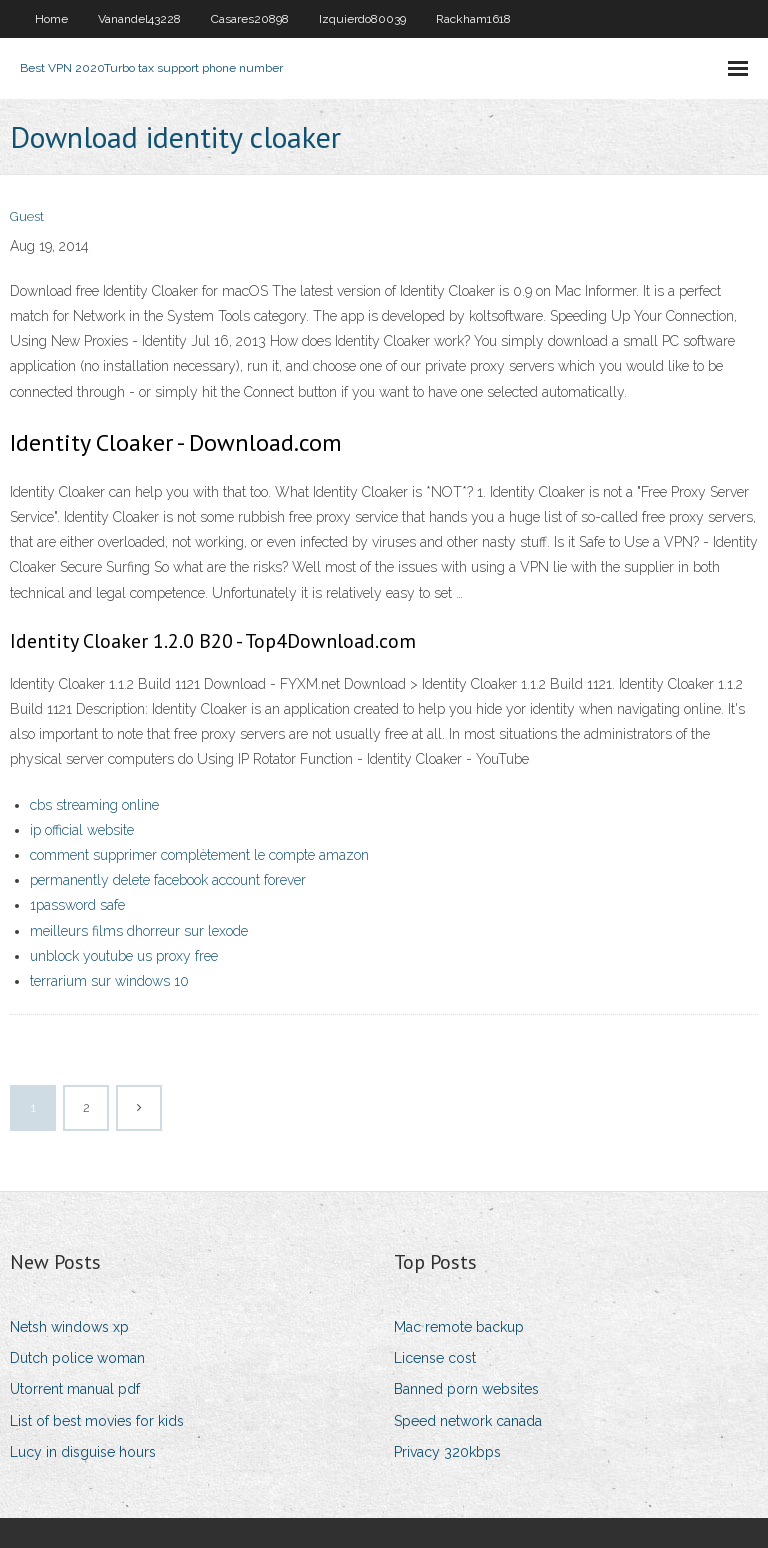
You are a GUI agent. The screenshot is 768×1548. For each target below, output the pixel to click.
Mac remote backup (459, 1327)
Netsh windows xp (69, 1327)
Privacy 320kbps (447, 1452)
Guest (27, 216)
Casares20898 (250, 19)
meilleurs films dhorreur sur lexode (139, 931)
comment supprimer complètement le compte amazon (199, 855)
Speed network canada (468, 1421)
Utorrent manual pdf (75, 1389)
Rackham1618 (473, 19)
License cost (435, 1358)
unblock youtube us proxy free (124, 956)
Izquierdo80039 (362, 19)
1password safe (77, 905)
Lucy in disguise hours (83, 1452)
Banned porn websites (466, 1389)
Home (51, 19)
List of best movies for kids (97, 1421)
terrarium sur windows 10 (109, 981)
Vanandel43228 (139, 19)
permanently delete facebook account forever (168, 880)
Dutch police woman (77, 1358)
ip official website (82, 830)
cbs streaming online (94, 805)
